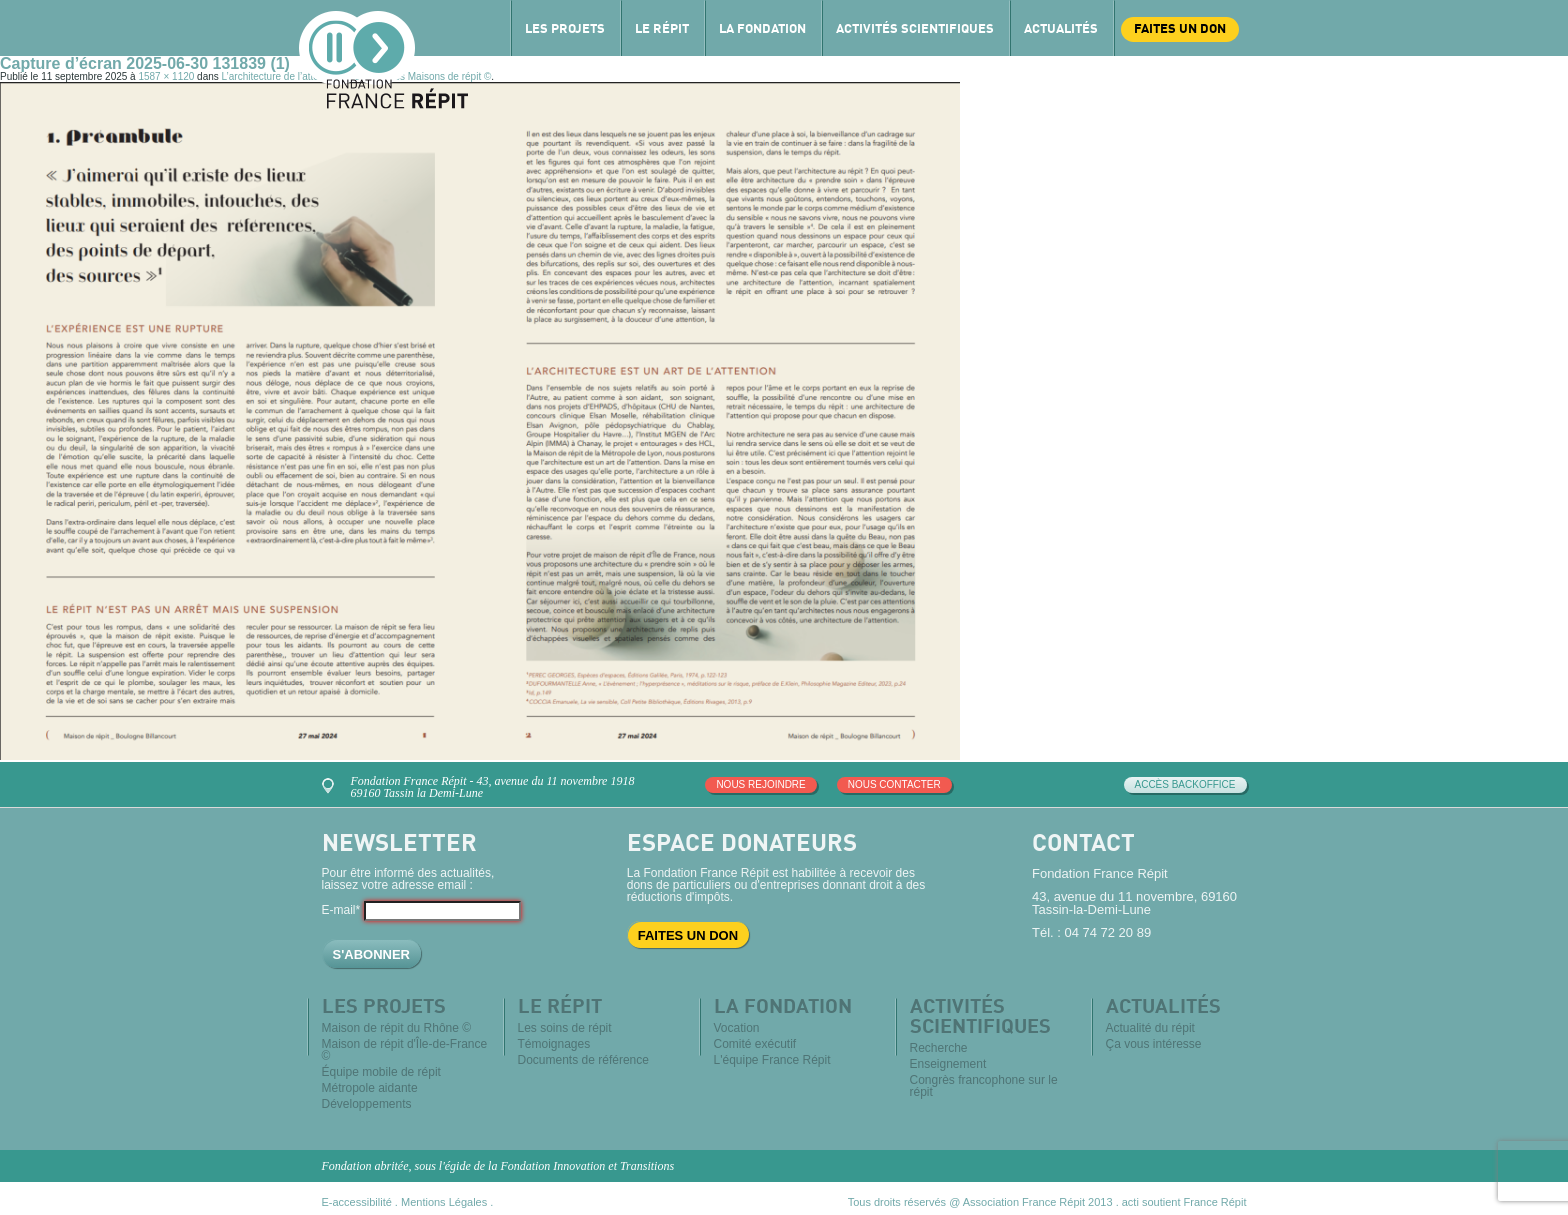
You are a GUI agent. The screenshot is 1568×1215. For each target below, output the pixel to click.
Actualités (1061, 29)
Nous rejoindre (760, 784)
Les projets (565, 29)
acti (1130, 1202)
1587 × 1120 (166, 76)
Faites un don (1180, 29)
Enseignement (948, 1064)
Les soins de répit (565, 1028)
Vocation (737, 1028)
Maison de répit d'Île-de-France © (405, 1050)
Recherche (939, 1048)
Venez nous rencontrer (331, 783)
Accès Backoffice (1185, 784)
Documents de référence (583, 1060)
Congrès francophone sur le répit (984, 1086)
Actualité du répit (1150, 1028)
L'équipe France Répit (772, 1060)
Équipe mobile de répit (381, 1072)
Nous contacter (894, 784)
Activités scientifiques (915, 29)
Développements (367, 1104)
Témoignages (554, 1044)
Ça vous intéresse (1154, 1044)
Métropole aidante (370, 1088)
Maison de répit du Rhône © (397, 1028)
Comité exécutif (755, 1044)
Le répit (662, 29)
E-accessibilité (357, 1202)
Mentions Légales (444, 1202)
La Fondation (762, 29)
